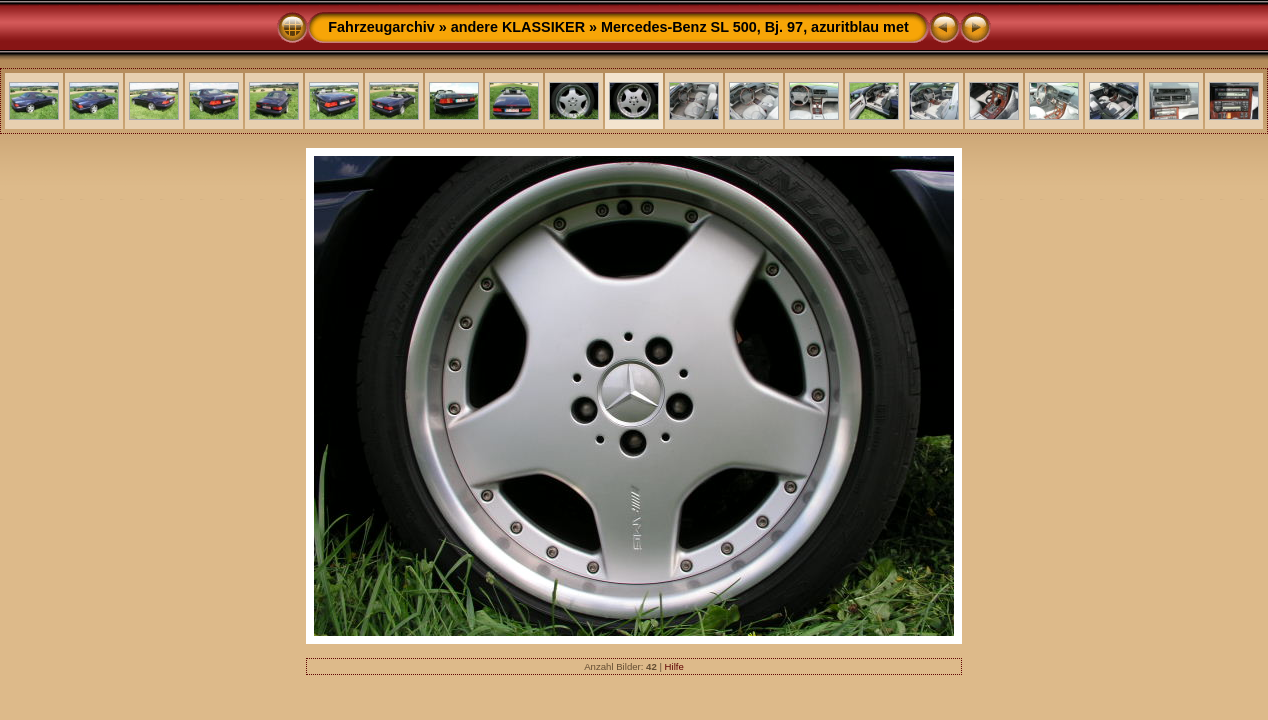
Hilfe (674, 666)
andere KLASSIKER (518, 27)
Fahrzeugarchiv (381, 27)
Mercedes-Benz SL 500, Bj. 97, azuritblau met (755, 27)
